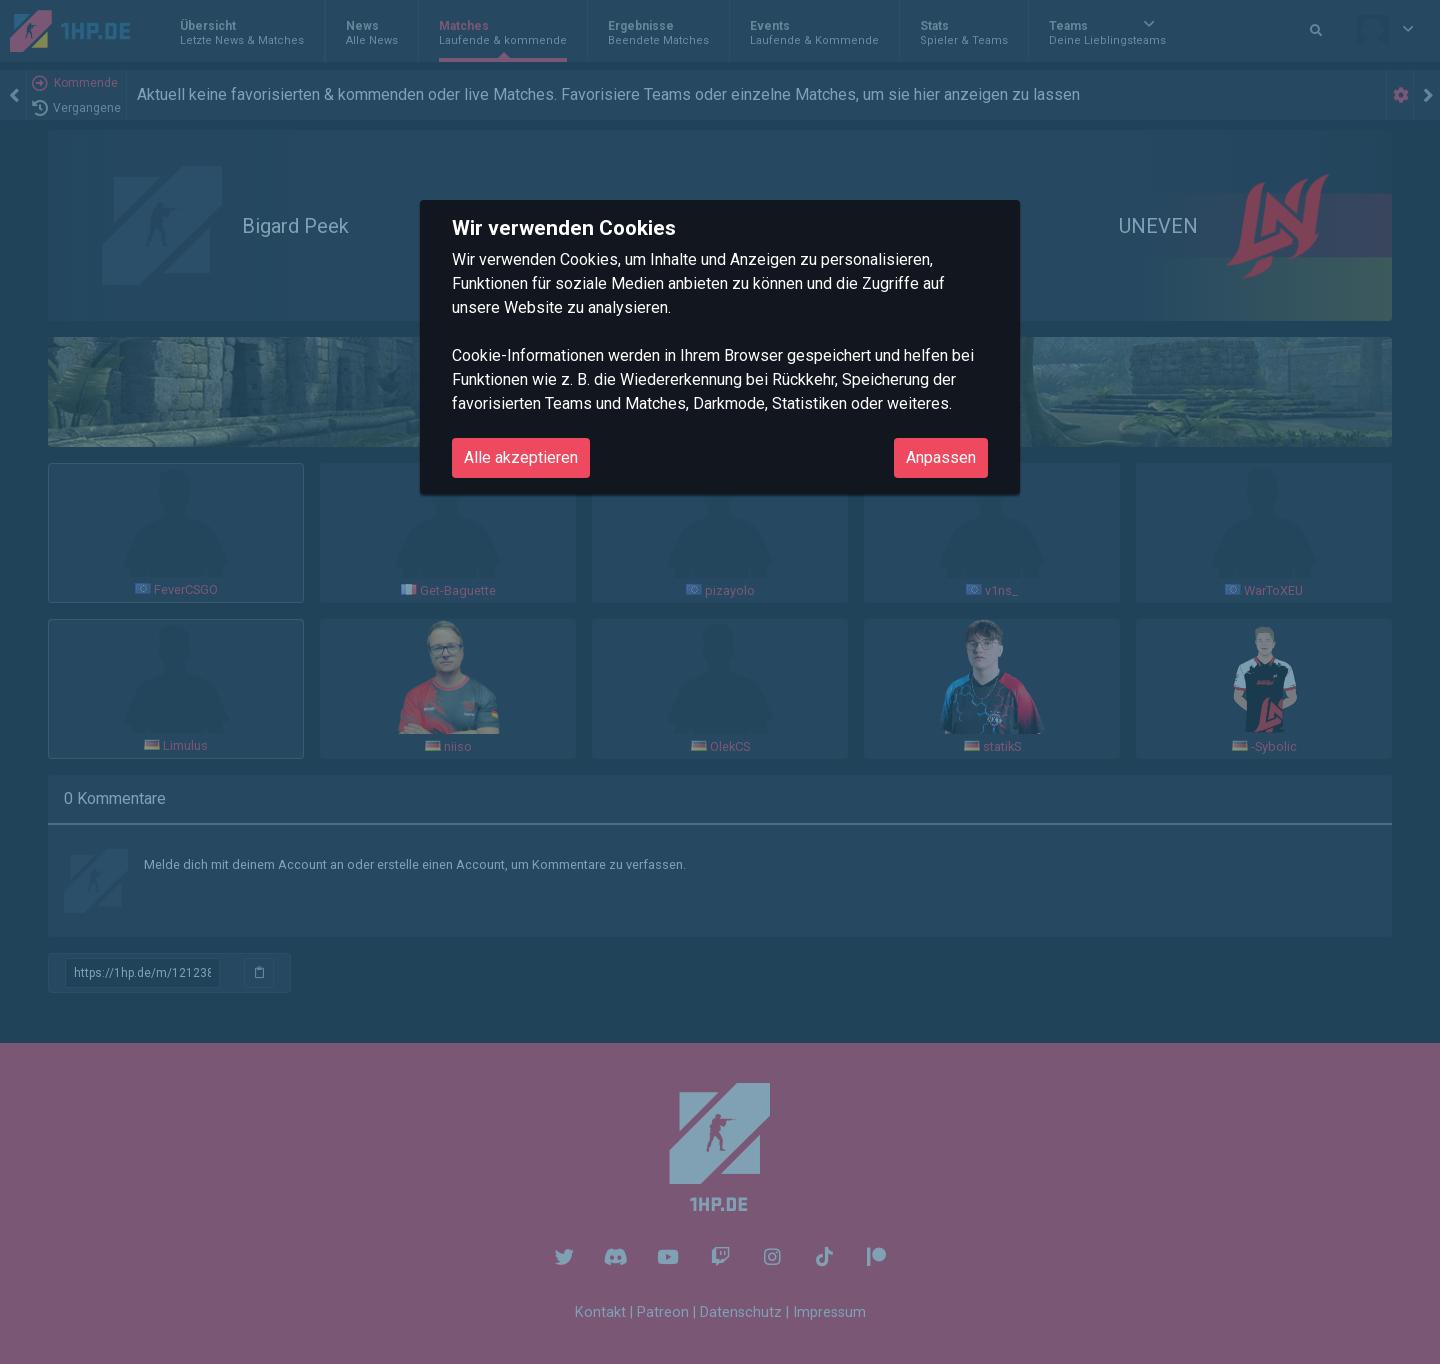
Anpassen (941, 457)
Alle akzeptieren (521, 457)
